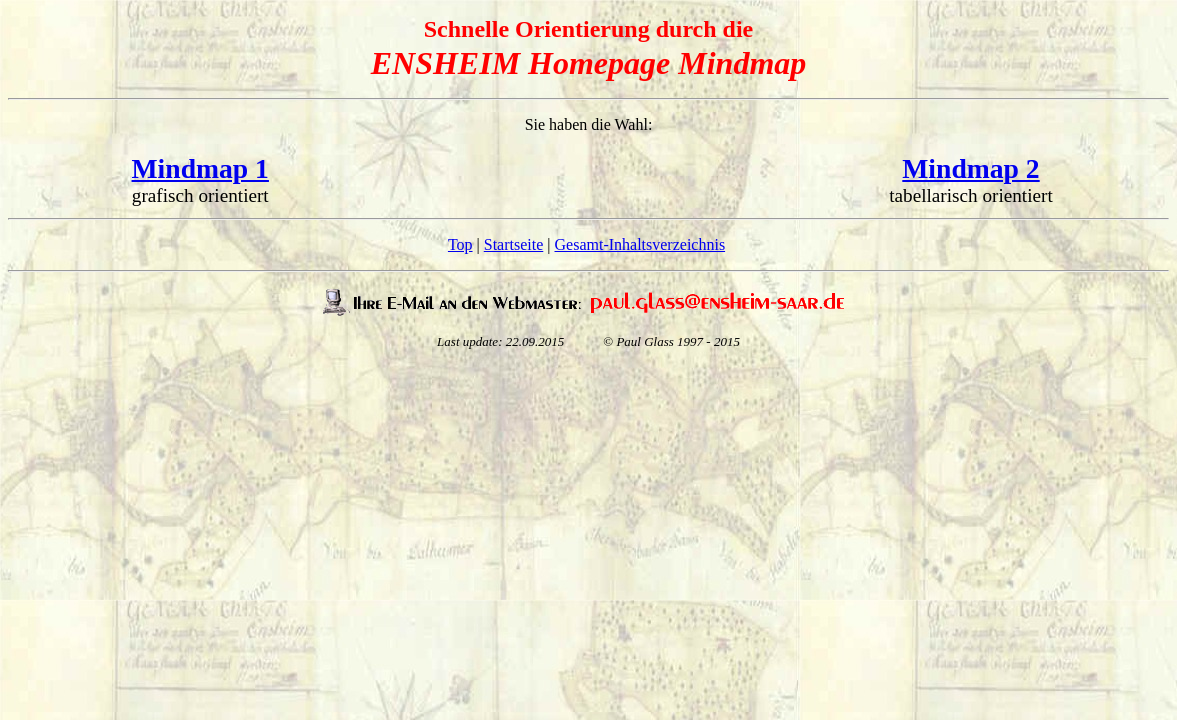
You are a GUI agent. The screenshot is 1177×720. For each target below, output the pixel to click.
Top (460, 244)
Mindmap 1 (200, 168)
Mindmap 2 (970, 168)
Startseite (514, 244)
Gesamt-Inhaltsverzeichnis (640, 244)
